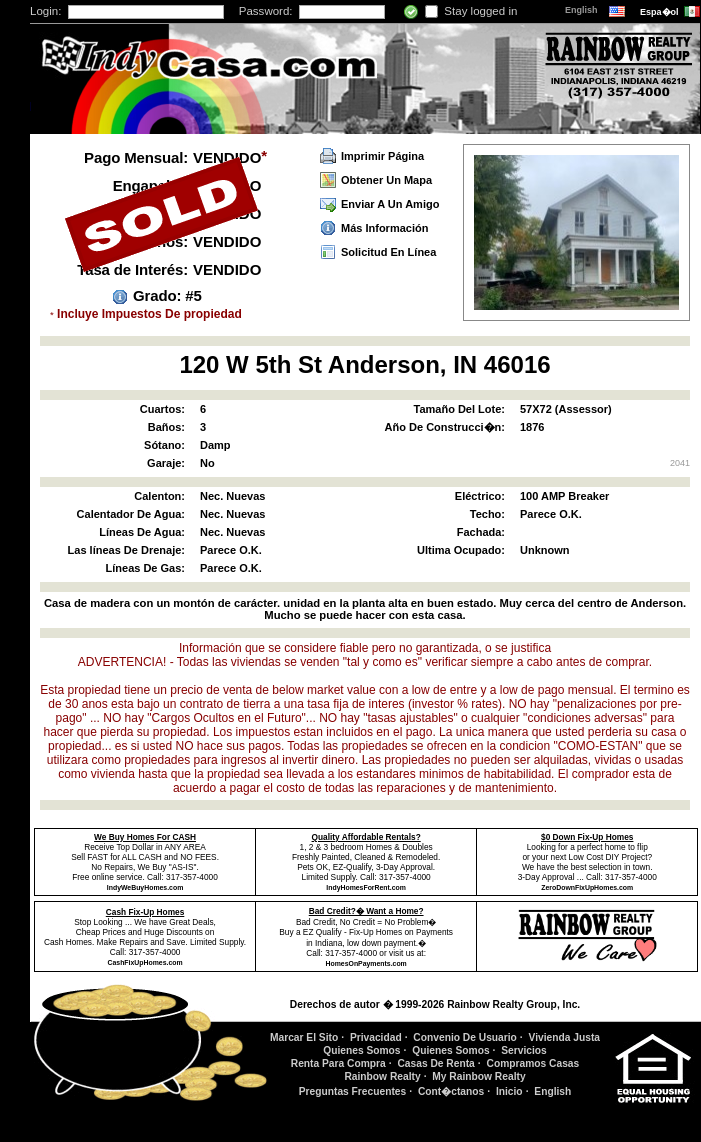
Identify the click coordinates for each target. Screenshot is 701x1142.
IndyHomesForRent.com (366, 887)
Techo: (487, 514)
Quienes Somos (361, 1050)
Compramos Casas (533, 1063)
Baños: (166, 427)
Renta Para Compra (338, 1063)
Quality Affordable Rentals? (366, 837)
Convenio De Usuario (465, 1037)
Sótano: (164, 445)
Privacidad (376, 1037)
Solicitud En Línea (388, 252)
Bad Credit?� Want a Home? (366, 911)
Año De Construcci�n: (445, 427)
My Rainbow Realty (478, 1076)
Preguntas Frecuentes (353, 1091)
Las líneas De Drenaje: (126, 550)
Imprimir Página (382, 156)
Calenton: (159, 496)
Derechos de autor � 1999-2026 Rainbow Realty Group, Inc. (435, 1004)
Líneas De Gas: (145, 568)
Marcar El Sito (304, 1037)
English (582, 10)
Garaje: (166, 463)
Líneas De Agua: (142, 532)
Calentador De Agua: (131, 514)
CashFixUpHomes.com (145, 962)
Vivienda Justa (565, 1037)
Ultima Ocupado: (461, 550)
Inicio (509, 1091)
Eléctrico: (480, 496)
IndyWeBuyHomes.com (145, 887)
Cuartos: (162, 409)
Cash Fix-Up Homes (145, 912)
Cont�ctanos (451, 1091)
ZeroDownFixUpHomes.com (587, 887)
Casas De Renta (435, 1063)
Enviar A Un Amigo (390, 204)
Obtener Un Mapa (386, 180)
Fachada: (481, 532)
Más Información (384, 228)
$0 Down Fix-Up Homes (587, 837)
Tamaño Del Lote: (459, 409)
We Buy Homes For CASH (145, 837)
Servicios (524, 1050)
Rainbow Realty (382, 1076)
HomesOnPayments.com (366, 963)
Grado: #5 (167, 295)
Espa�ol (660, 12)
